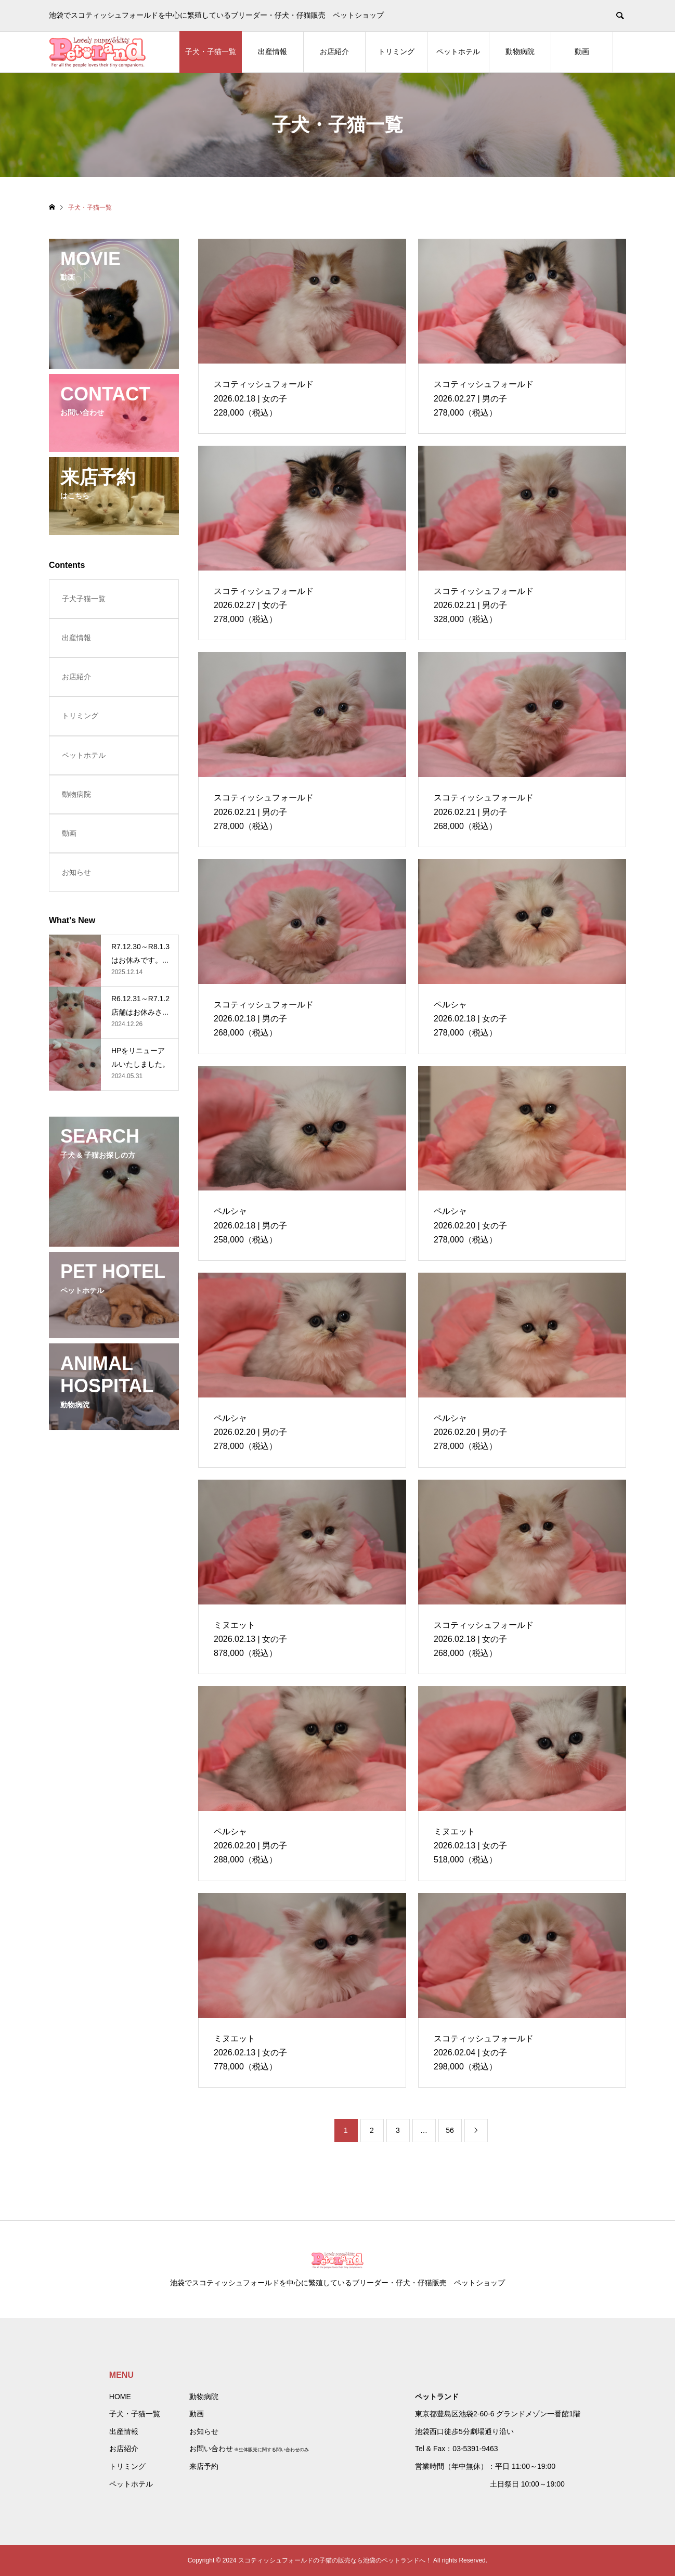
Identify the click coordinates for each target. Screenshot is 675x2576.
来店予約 (203, 2466)
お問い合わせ (211, 2448)
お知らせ (76, 872)
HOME (120, 2396)
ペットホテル (458, 51)
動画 (582, 51)
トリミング (396, 51)
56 (450, 2130)
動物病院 (520, 51)
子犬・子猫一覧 (210, 51)
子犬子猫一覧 (84, 598)
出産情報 (272, 51)
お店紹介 (334, 51)
